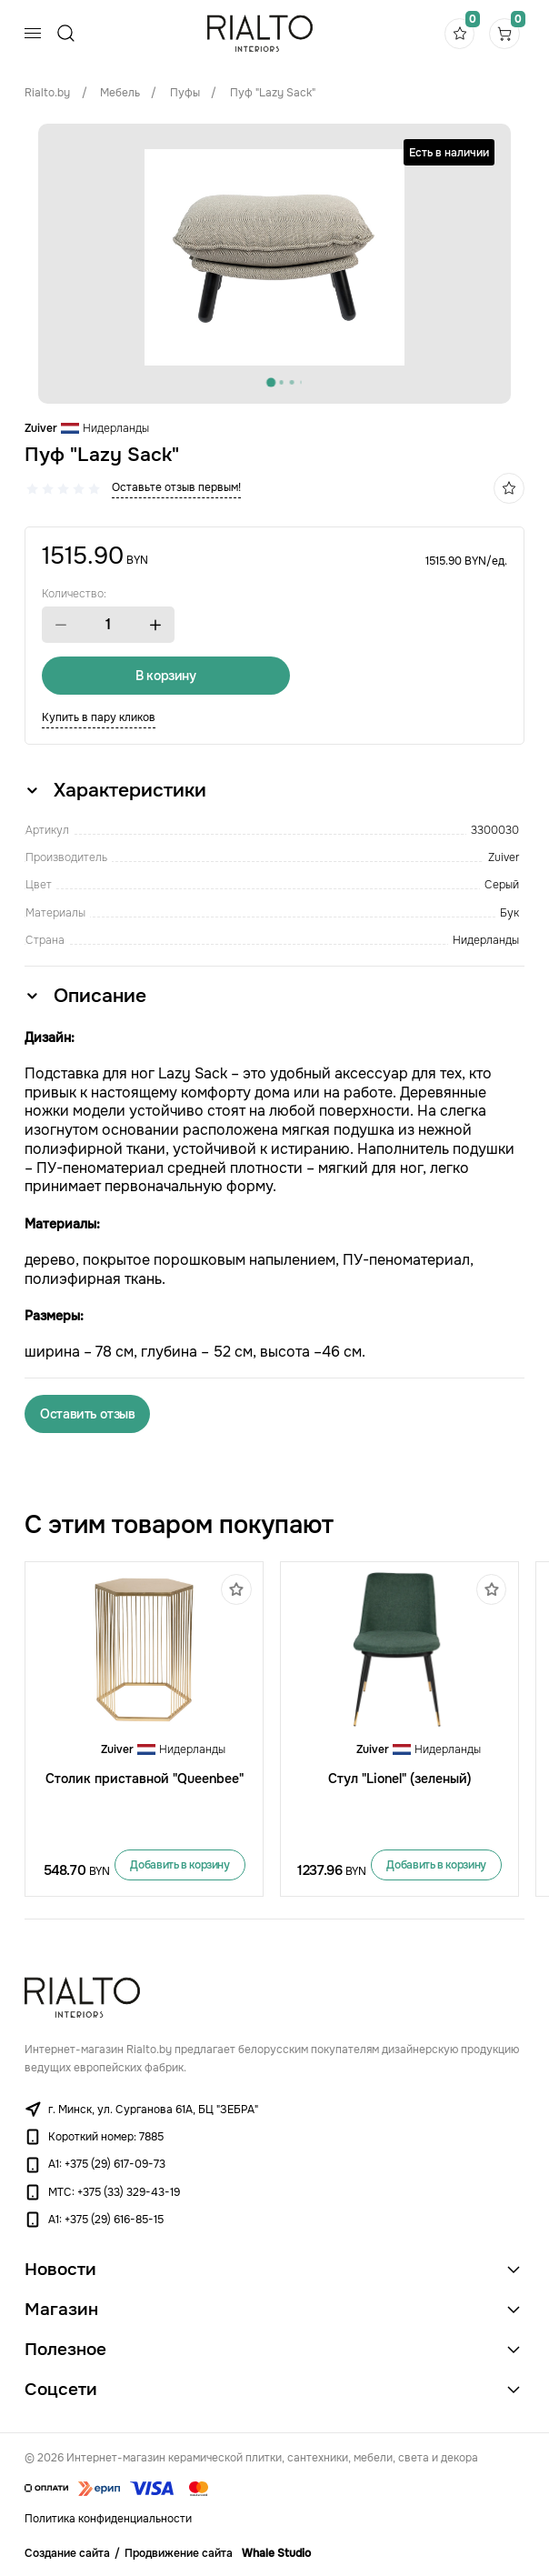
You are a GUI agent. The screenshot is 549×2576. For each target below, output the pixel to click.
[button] (61, 625)
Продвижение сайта (179, 2554)
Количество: (74, 593)
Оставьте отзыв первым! (176, 487)
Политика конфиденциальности (108, 2519)
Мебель (120, 92)
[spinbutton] (108, 624)
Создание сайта (67, 2554)
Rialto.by (47, 92)
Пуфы (185, 92)
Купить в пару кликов (98, 717)
